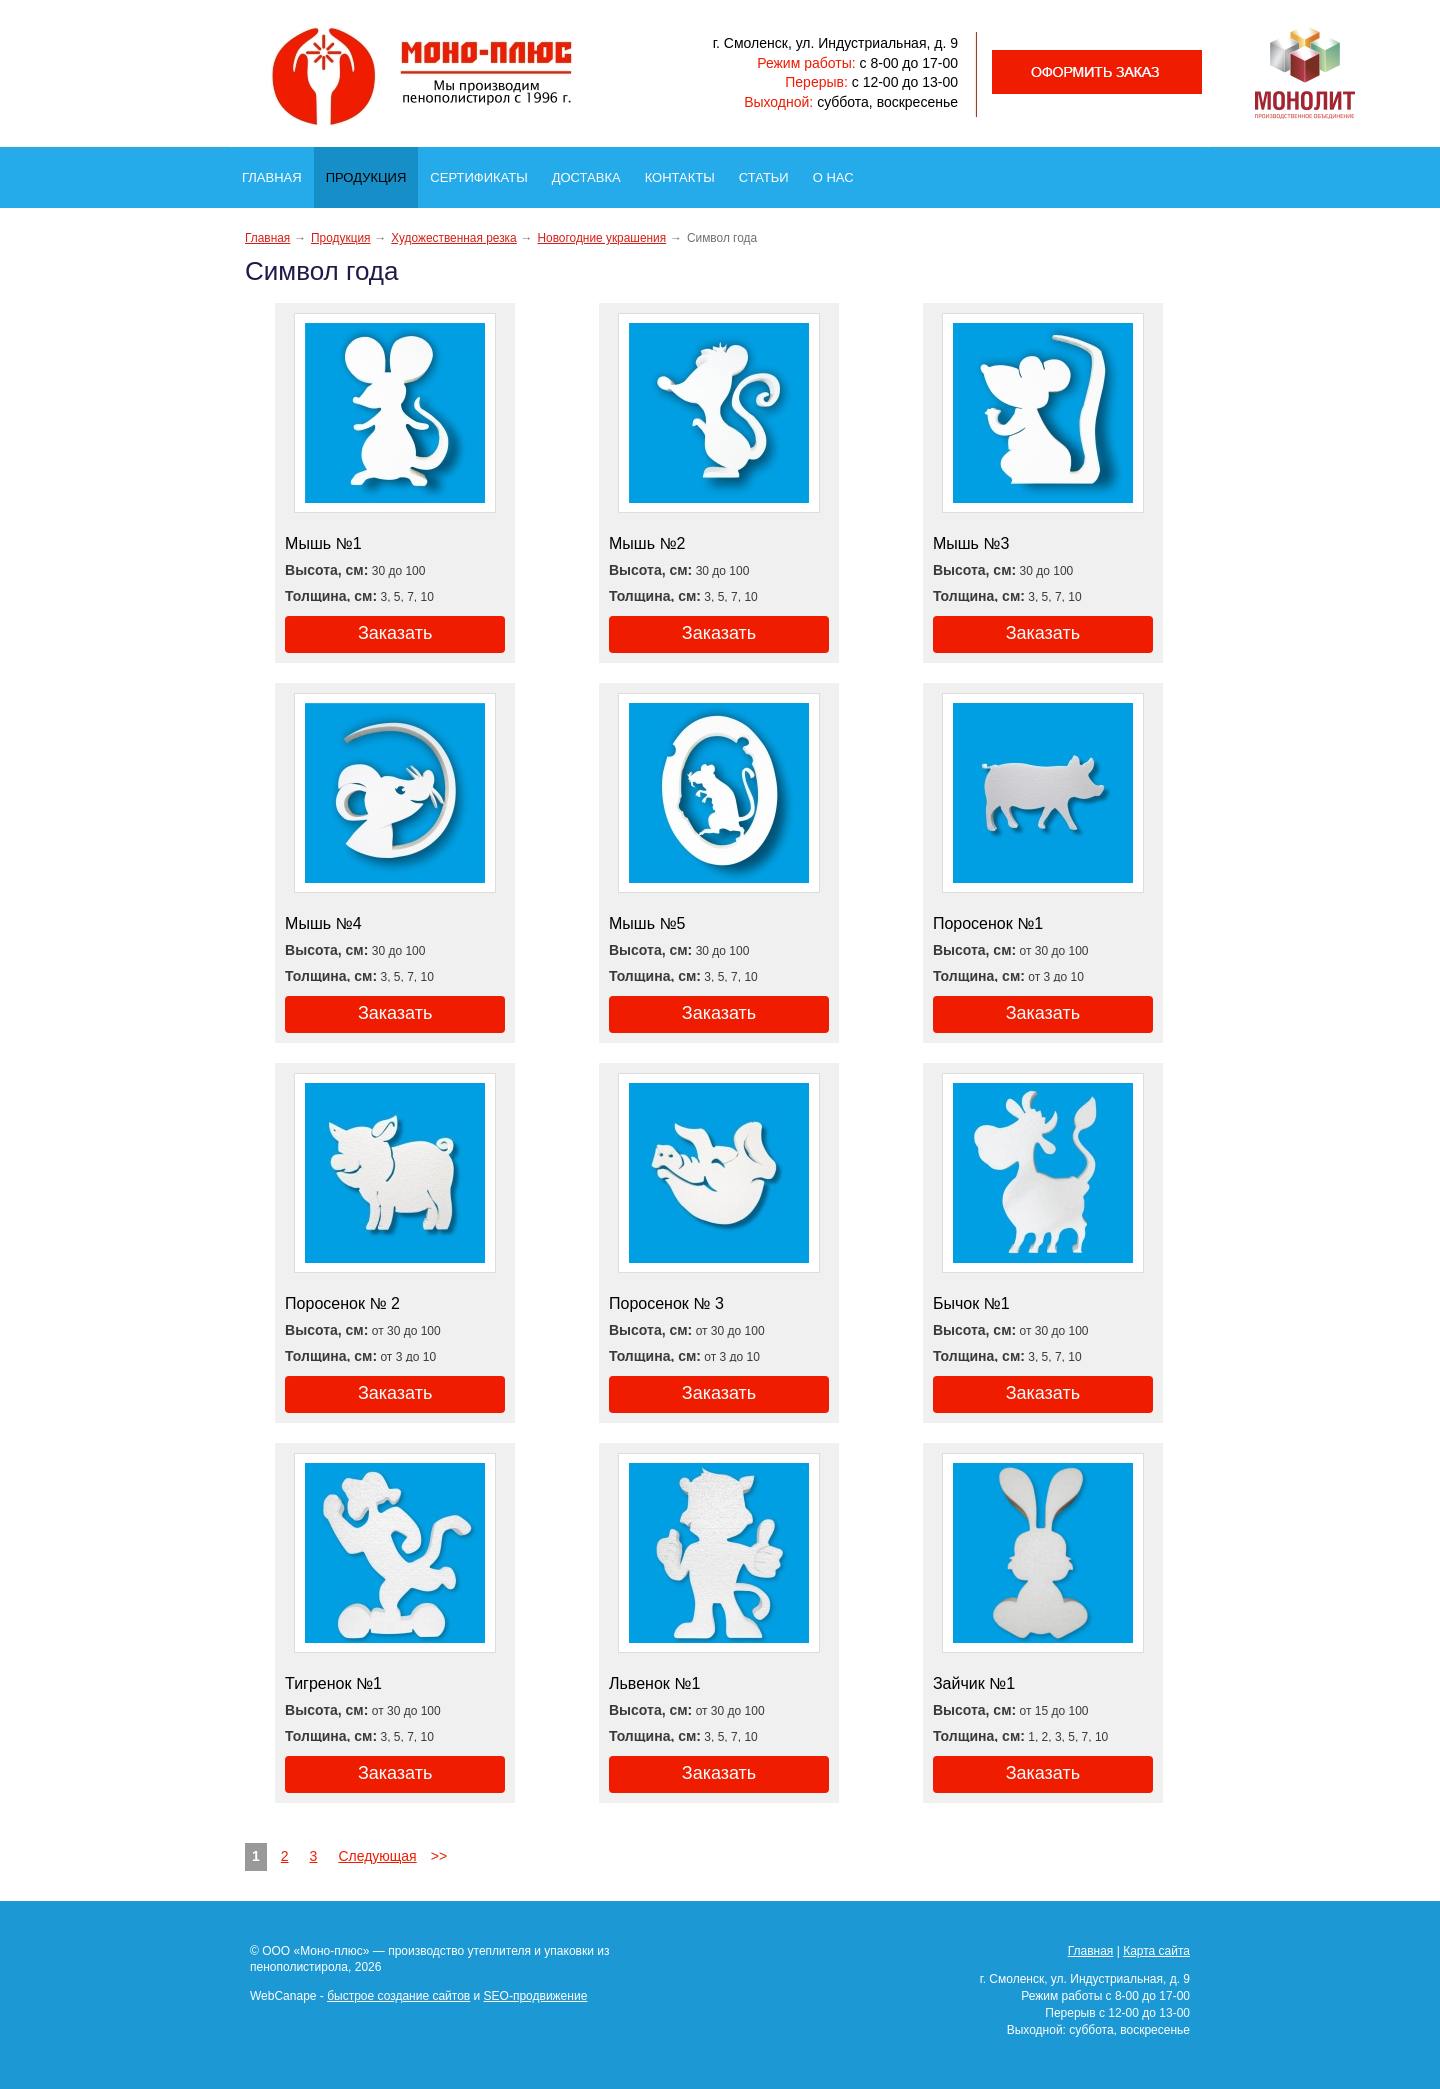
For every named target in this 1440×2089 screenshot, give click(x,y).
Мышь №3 (971, 543)
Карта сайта (1156, 1951)
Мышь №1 (323, 543)
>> (439, 1856)
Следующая (377, 1856)
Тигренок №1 (333, 1683)
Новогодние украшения (601, 238)
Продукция (371, 172)
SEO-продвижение (536, 1996)
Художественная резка (453, 238)
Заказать (395, 633)
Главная (278, 172)
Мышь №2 (647, 543)
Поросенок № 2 (342, 1303)
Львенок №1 (654, 1683)
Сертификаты (484, 172)
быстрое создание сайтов (398, 1996)
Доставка (592, 172)
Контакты (686, 172)
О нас (839, 172)
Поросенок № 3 (666, 1303)
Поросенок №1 (988, 923)
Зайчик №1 (974, 1683)
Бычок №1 (971, 1303)
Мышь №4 (323, 923)
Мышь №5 (647, 923)
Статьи (770, 172)
